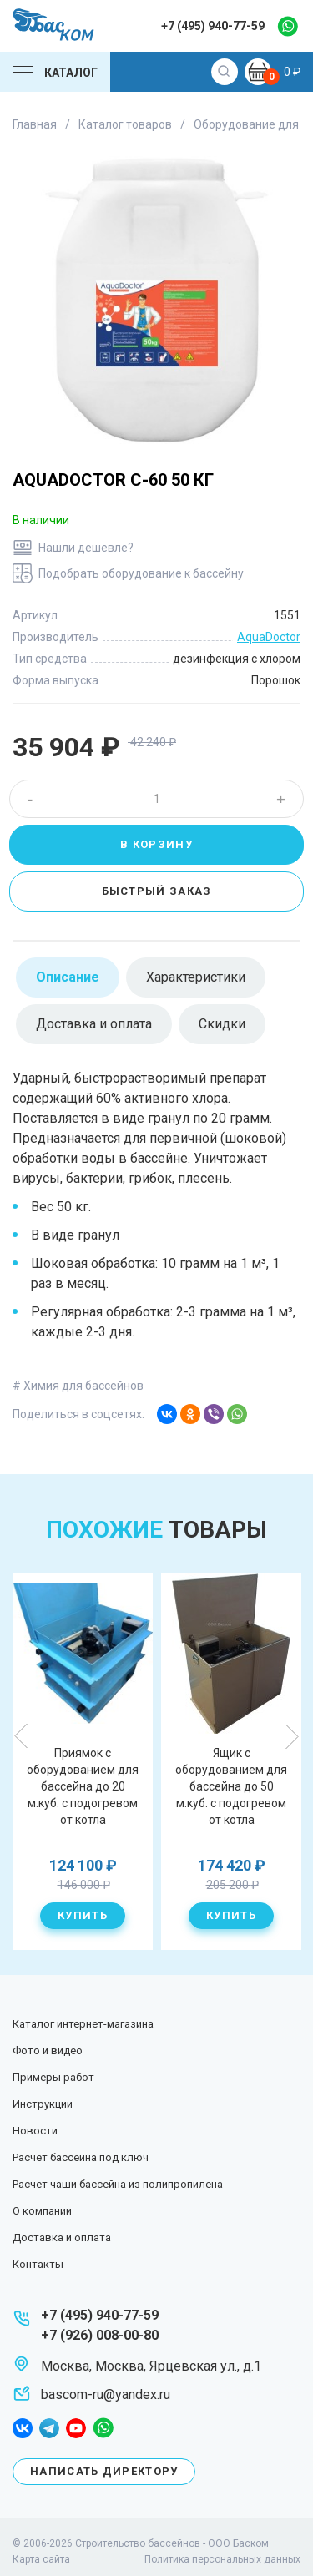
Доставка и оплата (62, 2237)
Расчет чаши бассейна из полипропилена (118, 2184)
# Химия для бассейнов (78, 1385)
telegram (49, 2428)
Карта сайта (41, 2559)
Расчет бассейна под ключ (81, 2157)
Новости (35, 2130)
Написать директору (104, 2471)
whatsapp (287, 26)
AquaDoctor (268, 637)
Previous (21, 1736)
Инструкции (43, 2104)
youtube (76, 2428)
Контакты (38, 2264)
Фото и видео (48, 2050)
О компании (42, 2211)
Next (291, 1736)
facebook (23, 2428)
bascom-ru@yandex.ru (105, 2394)
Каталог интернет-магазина (83, 2024)
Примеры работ (53, 2077)
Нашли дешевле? (86, 547)
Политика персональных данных (222, 2559)
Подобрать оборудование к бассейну (141, 573)
